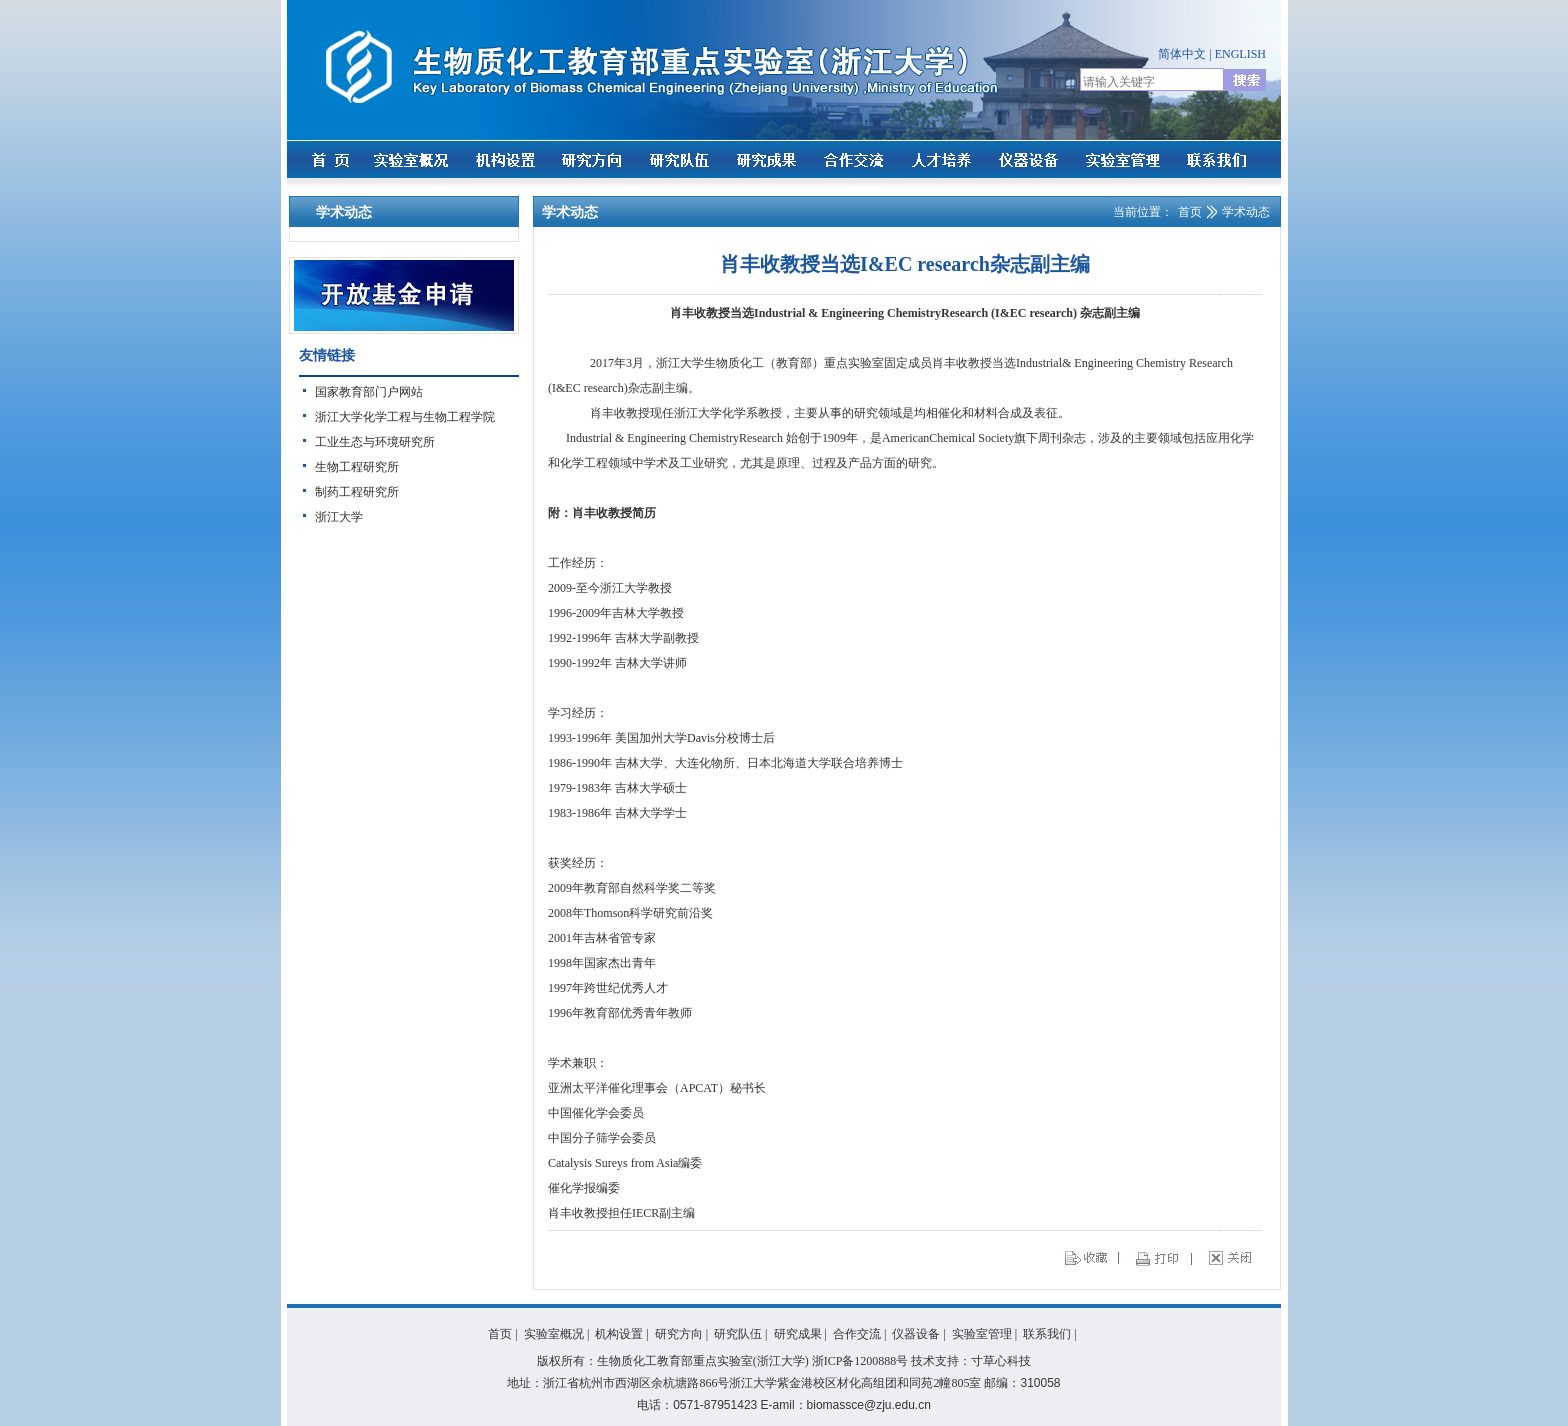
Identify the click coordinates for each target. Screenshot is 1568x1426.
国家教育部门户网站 (369, 392)
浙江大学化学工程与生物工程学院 (405, 417)
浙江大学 (339, 517)
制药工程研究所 (357, 492)
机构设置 (619, 1334)
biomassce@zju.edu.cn (869, 1405)
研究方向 (679, 1334)
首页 (1190, 212)
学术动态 (1246, 212)
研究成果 (798, 1334)
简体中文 (1182, 54)
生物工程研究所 (357, 467)
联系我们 (1047, 1334)
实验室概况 (554, 1334)
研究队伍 (738, 1334)
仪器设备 (916, 1334)
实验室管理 (982, 1334)
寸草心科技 (1001, 1361)
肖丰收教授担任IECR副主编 (621, 1213)
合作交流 (857, 1334)
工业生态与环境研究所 (375, 442)
